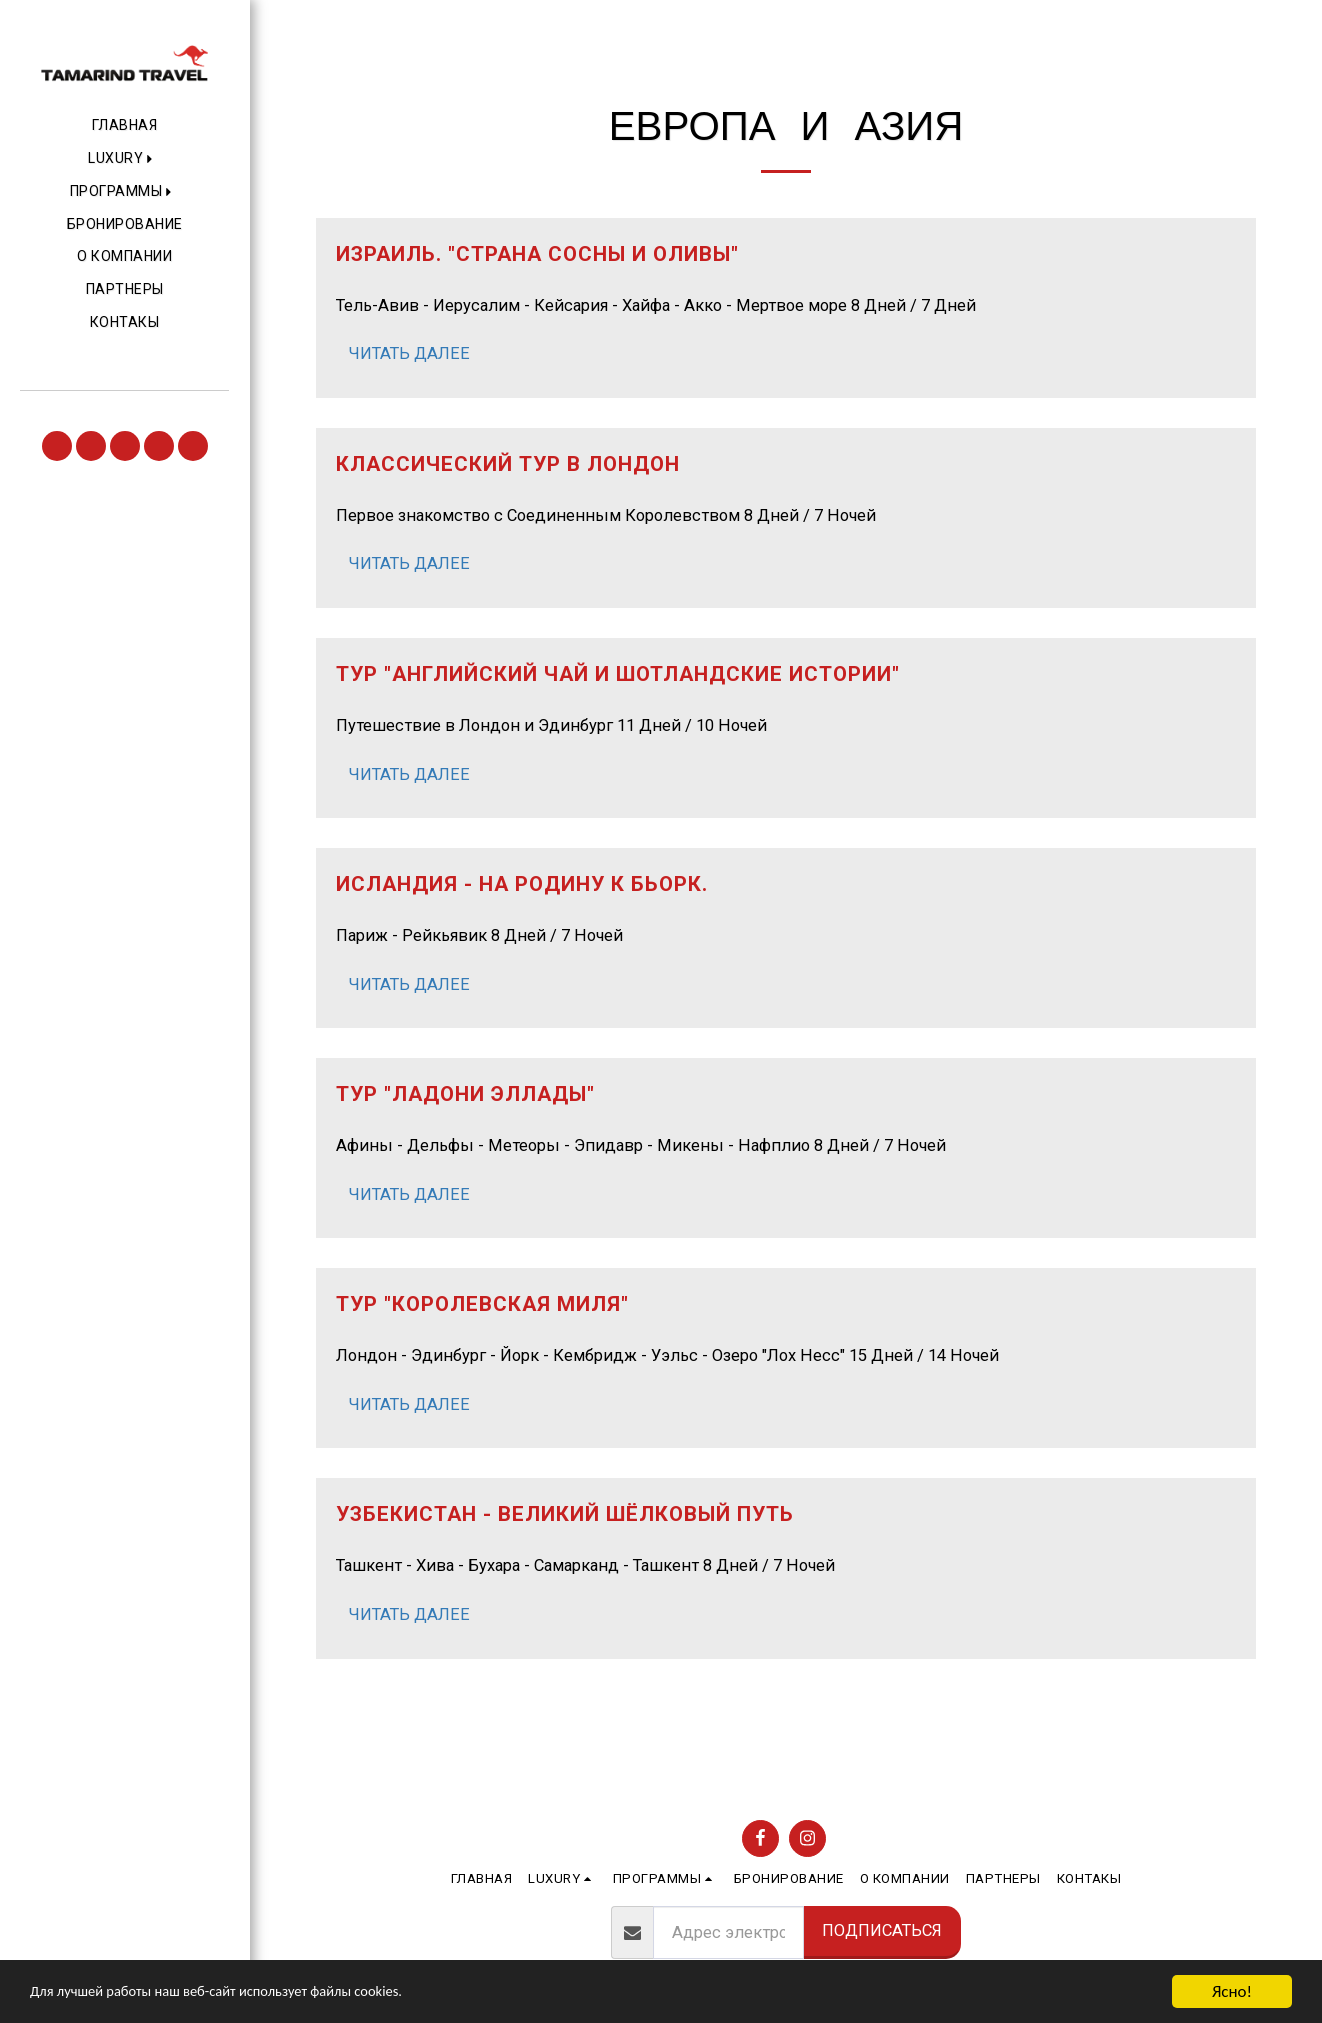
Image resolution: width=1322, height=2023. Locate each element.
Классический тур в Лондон (508, 464)
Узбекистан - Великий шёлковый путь (565, 1514)
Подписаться (882, 1930)
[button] (124, 159)
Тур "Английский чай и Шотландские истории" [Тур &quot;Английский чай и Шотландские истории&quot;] (618, 674)
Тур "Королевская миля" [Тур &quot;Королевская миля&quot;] (482, 1304)
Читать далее (409, 353)
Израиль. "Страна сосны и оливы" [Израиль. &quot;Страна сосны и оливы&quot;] (537, 254)
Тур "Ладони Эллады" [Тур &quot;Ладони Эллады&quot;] (465, 1094)
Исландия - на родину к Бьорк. (522, 884)
